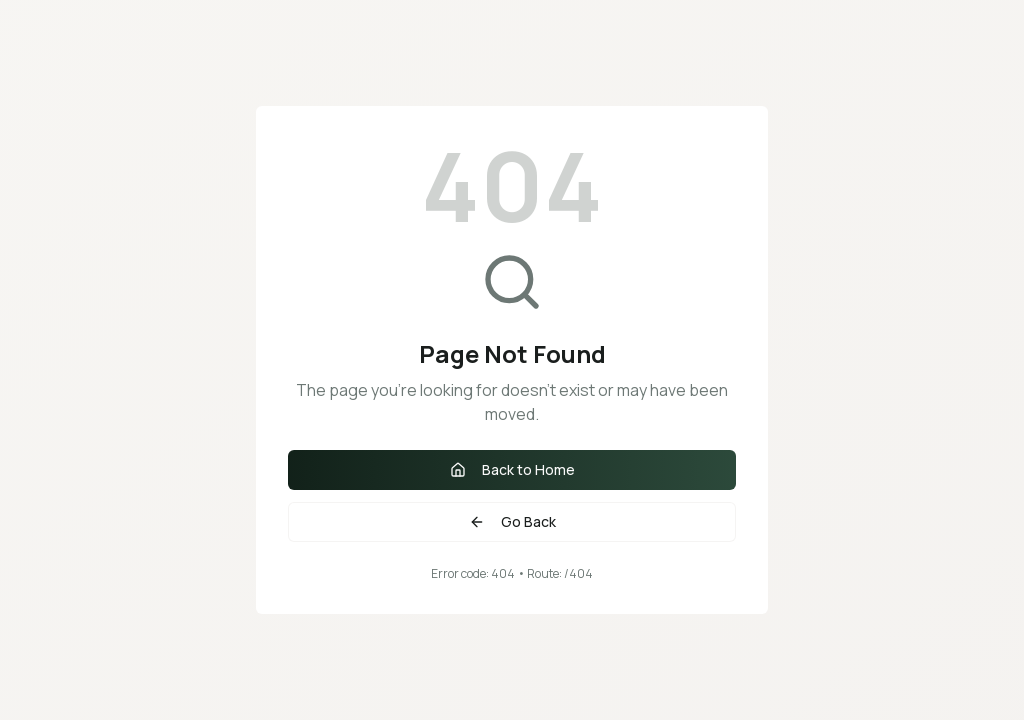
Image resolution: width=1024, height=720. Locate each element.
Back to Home (512, 469)
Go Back (512, 521)
